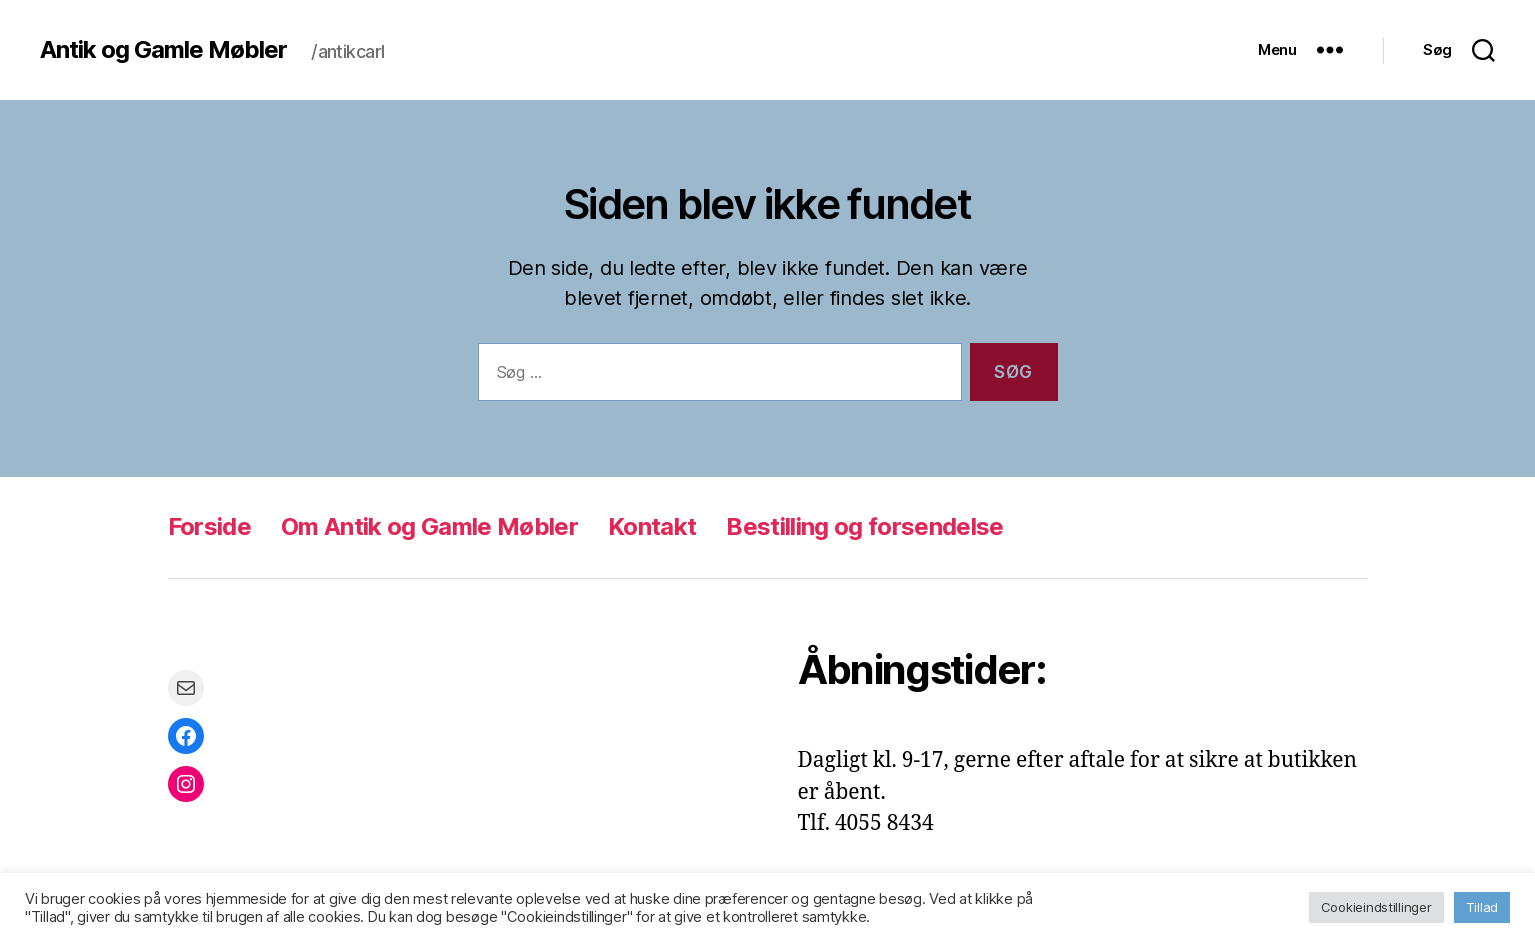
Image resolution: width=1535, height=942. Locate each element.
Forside (209, 526)
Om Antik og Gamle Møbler (429, 526)
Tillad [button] (1482, 907)
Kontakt (652, 526)
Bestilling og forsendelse (864, 526)
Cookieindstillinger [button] (1376, 907)
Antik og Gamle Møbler (163, 50)
